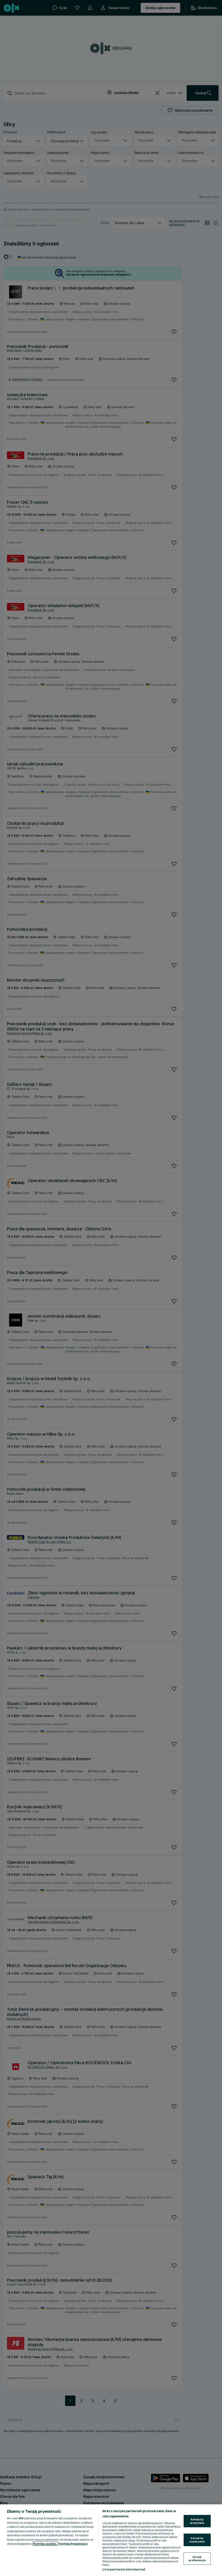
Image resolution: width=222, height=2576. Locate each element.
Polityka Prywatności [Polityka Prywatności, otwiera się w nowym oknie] (73, 2543)
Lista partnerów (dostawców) (123, 2569)
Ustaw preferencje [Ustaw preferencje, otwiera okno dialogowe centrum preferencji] (197, 2558)
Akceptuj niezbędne (197, 2539)
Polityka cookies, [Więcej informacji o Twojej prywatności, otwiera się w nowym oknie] (45, 2543)
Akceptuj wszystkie (197, 2521)
